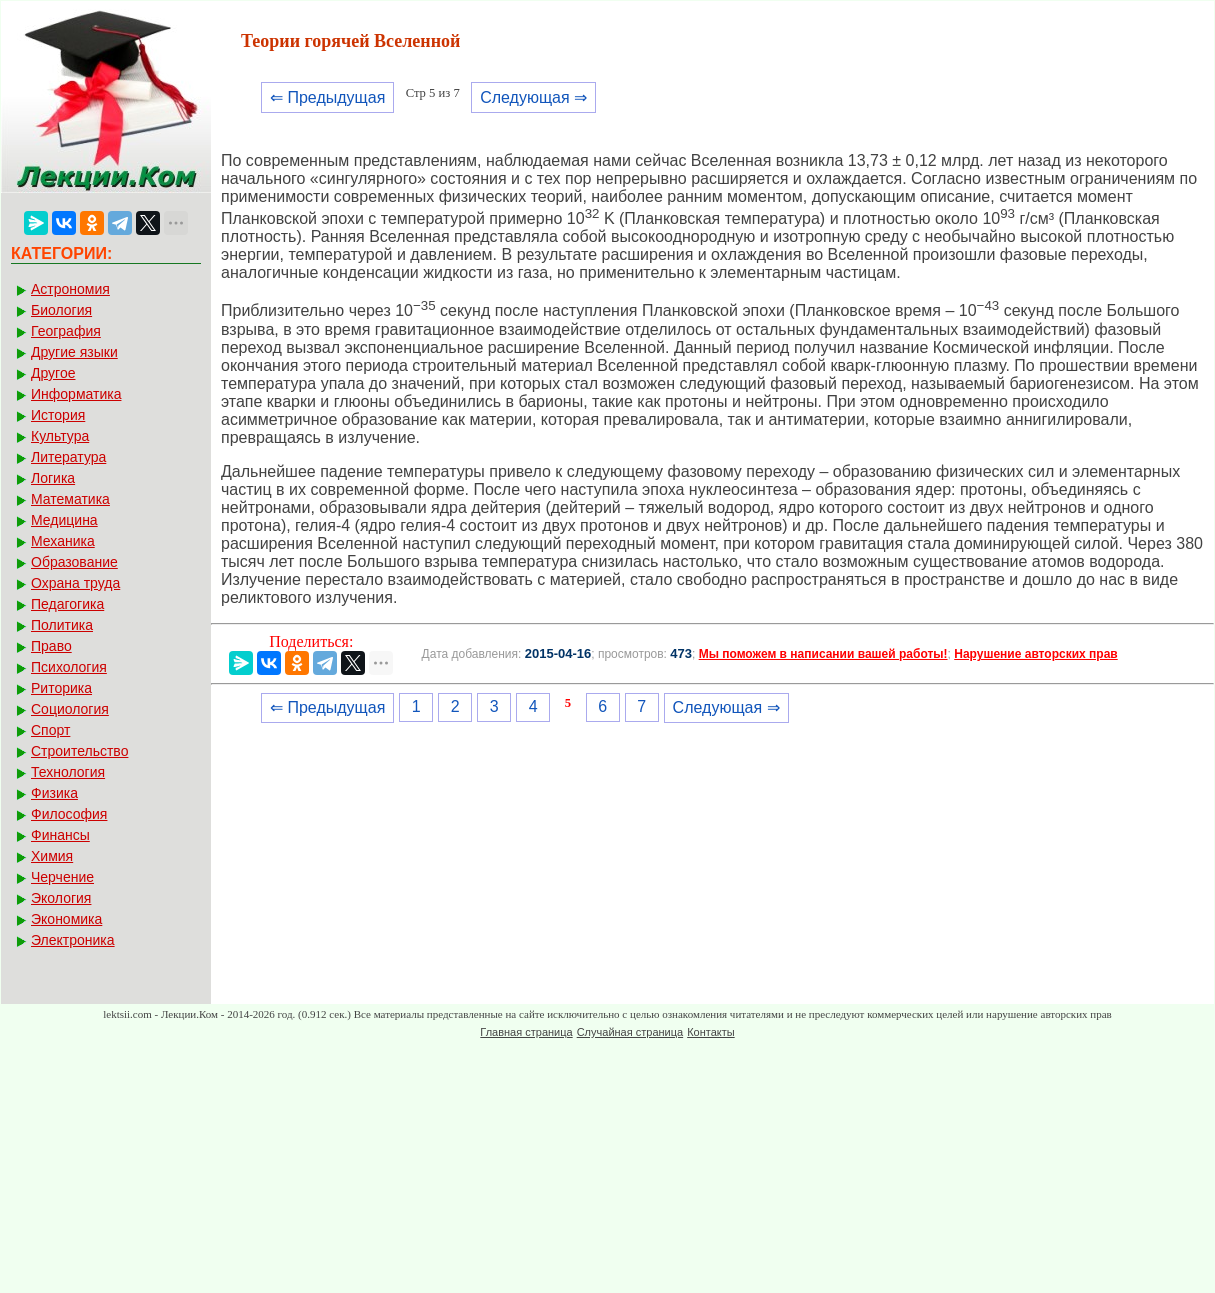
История (58, 415)
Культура (60, 436)
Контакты (711, 1032)
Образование (74, 562)
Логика (53, 478)
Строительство (79, 751)
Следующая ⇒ (533, 97)
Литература (68, 457)
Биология (61, 310)
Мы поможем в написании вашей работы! (823, 654)
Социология (70, 709)
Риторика (61, 688)
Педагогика (67, 604)
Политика (62, 625)
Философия (69, 814)
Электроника (73, 940)
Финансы (60, 835)
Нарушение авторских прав (1035, 654)
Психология (69, 667)
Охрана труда (75, 583)
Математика (70, 499)
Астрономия (70, 289)
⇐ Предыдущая (327, 97)
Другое (53, 373)
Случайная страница (630, 1032)
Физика (54, 793)
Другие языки (74, 352)
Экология (61, 898)
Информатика (76, 394)
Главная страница (526, 1032)
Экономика (66, 919)
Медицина (64, 520)
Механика (63, 541)
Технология (68, 772)
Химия (52, 856)
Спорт (50, 730)
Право (51, 646)
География (66, 331)
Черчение (62, 877)
